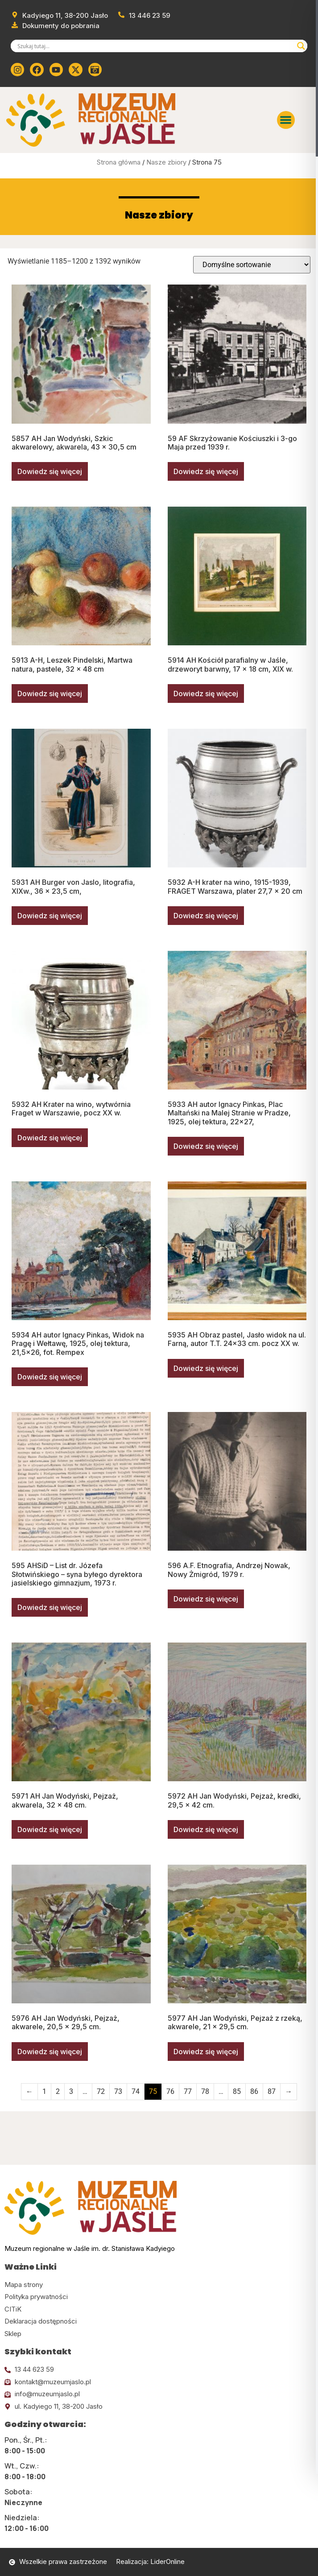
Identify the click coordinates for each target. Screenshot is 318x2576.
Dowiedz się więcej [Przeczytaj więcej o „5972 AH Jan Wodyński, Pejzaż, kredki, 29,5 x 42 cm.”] (205, 1829)
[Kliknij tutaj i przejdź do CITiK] (159, 2309)
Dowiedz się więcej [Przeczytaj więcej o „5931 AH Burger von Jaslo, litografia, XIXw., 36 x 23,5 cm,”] (49, 915)
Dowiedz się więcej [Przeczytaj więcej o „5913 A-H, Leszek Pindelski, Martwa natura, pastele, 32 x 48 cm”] (49, 693)
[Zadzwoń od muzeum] (144, 16)
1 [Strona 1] (44, 2091)
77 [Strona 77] (188, 2091)
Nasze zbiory (166, 162)
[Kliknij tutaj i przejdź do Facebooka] (36, 69)
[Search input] (155, 46)
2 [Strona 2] (58, 2091)
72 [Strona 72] (101, 2091)
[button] (286, 120)
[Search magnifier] (301, 46)
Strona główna (118, 162)
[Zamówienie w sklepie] (251, 264)
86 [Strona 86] (254, 2091)
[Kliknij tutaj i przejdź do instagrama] (17, 69)
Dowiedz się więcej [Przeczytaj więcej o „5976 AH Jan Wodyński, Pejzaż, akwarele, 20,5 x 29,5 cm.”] (49, 2051)
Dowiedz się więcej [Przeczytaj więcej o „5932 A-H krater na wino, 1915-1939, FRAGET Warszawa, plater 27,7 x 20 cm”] (205, 915)
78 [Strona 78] (205, 2091)
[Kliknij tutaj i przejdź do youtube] (56, 69)
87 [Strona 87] (272, 2091)
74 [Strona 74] (136, 2091)
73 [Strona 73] (118, 2091)
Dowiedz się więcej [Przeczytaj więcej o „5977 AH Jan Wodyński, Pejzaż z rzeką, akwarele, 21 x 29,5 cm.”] (205, 2051)
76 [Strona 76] (170, 2091)
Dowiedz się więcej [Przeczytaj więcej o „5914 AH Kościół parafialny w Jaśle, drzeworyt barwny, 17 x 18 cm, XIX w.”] (205, 693)
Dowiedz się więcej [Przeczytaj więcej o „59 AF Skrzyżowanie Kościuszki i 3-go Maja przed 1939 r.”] (205, 471)
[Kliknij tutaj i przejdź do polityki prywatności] (159, 2297)
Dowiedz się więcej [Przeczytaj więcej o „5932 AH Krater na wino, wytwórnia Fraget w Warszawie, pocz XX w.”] (49, 1137)
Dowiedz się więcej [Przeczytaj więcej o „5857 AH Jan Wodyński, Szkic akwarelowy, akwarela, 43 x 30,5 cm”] (49, 471)
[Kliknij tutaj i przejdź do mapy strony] (159, 2285)
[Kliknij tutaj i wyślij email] (159, 2382)
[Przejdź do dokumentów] (55, 26)
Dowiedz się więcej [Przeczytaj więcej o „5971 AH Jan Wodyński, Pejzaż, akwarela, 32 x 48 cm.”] (49, 1829)
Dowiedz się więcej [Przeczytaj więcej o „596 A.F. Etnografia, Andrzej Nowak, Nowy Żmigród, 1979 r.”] (205, 1598)
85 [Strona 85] (237, 2091)
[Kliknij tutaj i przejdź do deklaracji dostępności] (159, 2321)
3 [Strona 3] (71, 2091)
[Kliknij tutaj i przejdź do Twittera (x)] (75, 69)
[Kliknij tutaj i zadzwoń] (159, 2370)
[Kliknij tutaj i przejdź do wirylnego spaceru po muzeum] (95, 69)
